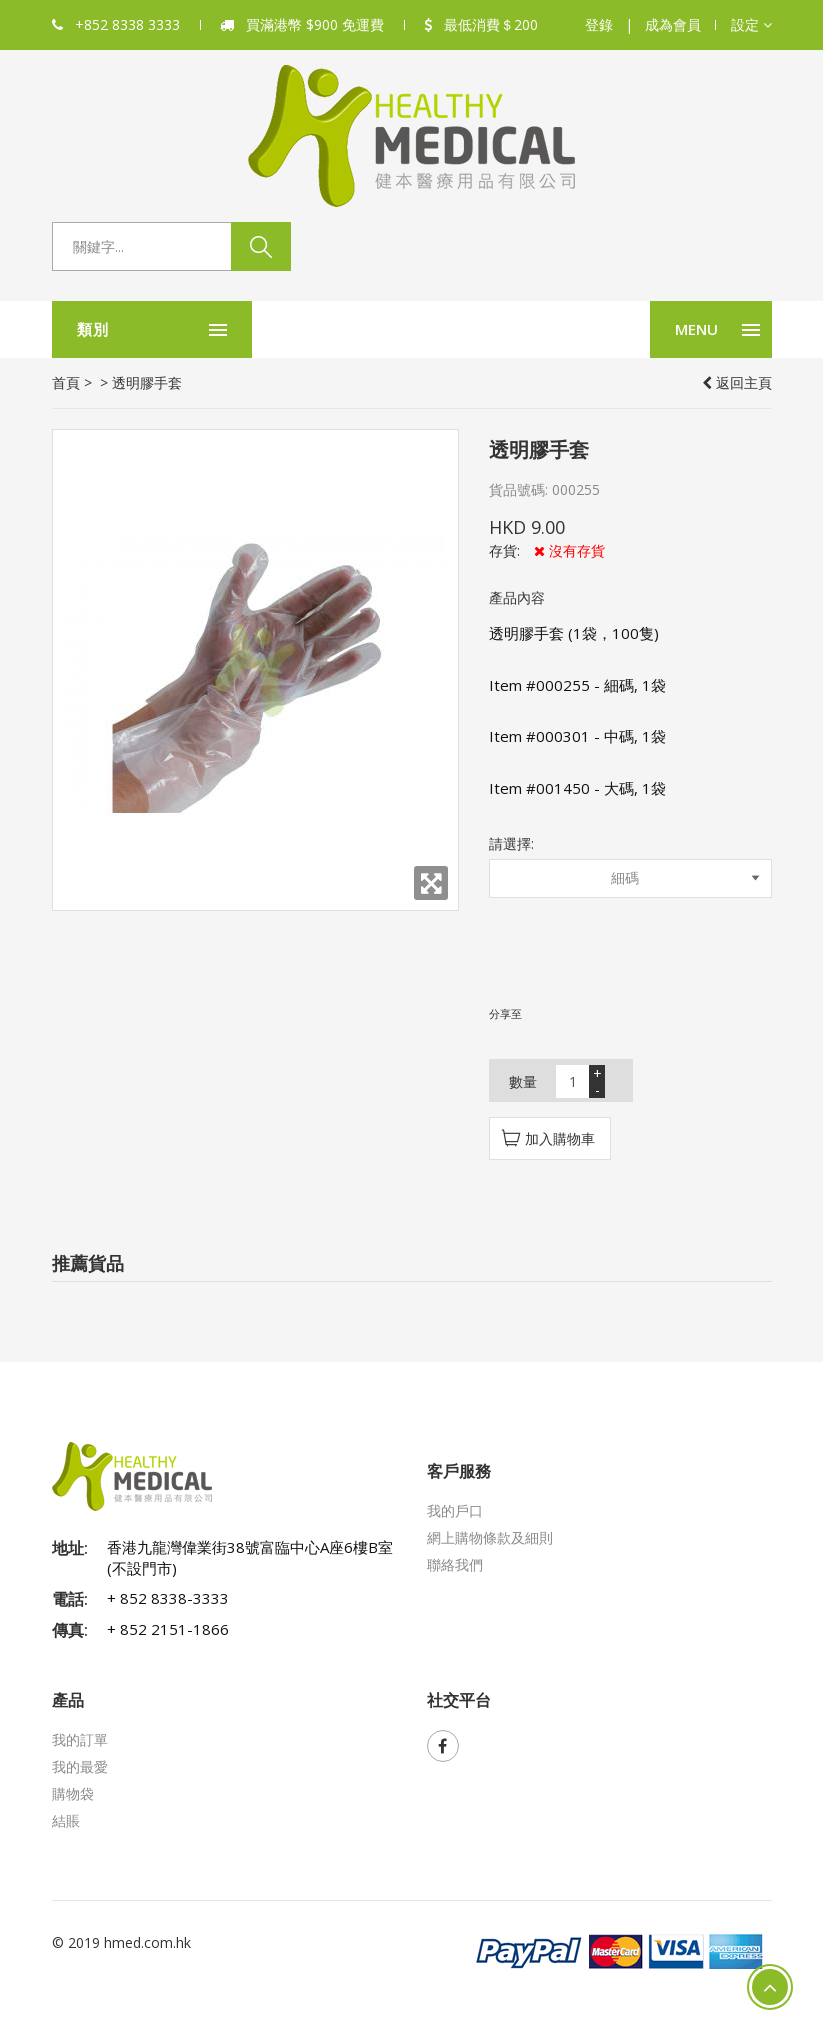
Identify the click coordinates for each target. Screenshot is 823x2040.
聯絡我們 (455, 1564)
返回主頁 (737, 382)
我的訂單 (80, 1739)
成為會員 (673, 24)
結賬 (66, 1820)
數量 (523, 1081)
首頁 (66, 382)
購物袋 (73, 1793)
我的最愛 (80, 1766)
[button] (751, 25)
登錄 (599, 24)
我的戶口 (455, 1510)
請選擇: (511, 843)
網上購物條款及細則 (490, 1537)
